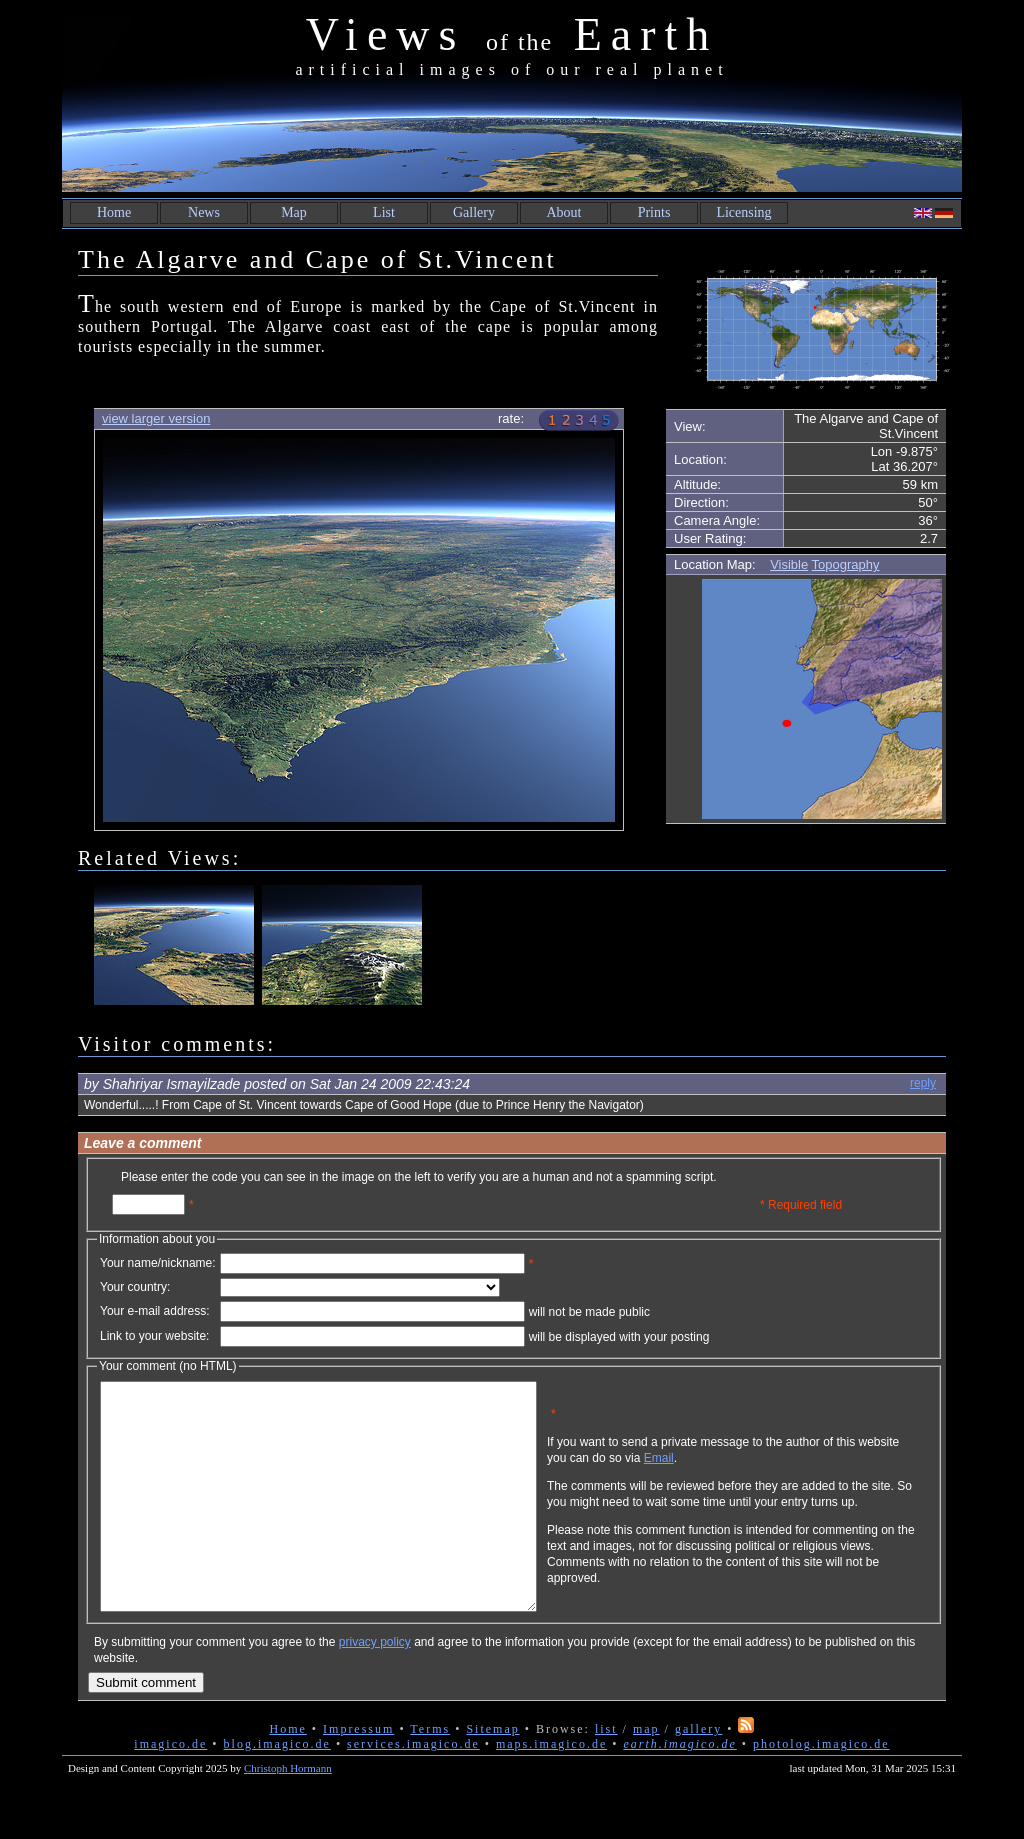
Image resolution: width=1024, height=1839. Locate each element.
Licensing (743, 212)
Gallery (474, 212)
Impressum (358, 1774)
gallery (698, 1774)
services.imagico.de (413, 1789)
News (204, 212)
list (606, 1774)
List (384, 212)
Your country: (135, 1287)
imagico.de (170, 1789)
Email (755, 1473)
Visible (789, 564)
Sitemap (492, 1774)
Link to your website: (154, 1336)
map (646, 1774)
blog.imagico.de (277, 1789)
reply (923, 1083)
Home (114, 212)
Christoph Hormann (288, 1813)
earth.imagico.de (679, 1789)
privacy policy (375, 1687)
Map (294, 212)
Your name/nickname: (158, 1263)
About (564, 212)
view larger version (156, 418)
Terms (430, 1774)
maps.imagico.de (551, 1789)
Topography (846, 564)
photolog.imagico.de (821, 1789)
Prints (654, 212)
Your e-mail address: (155, 1311)
